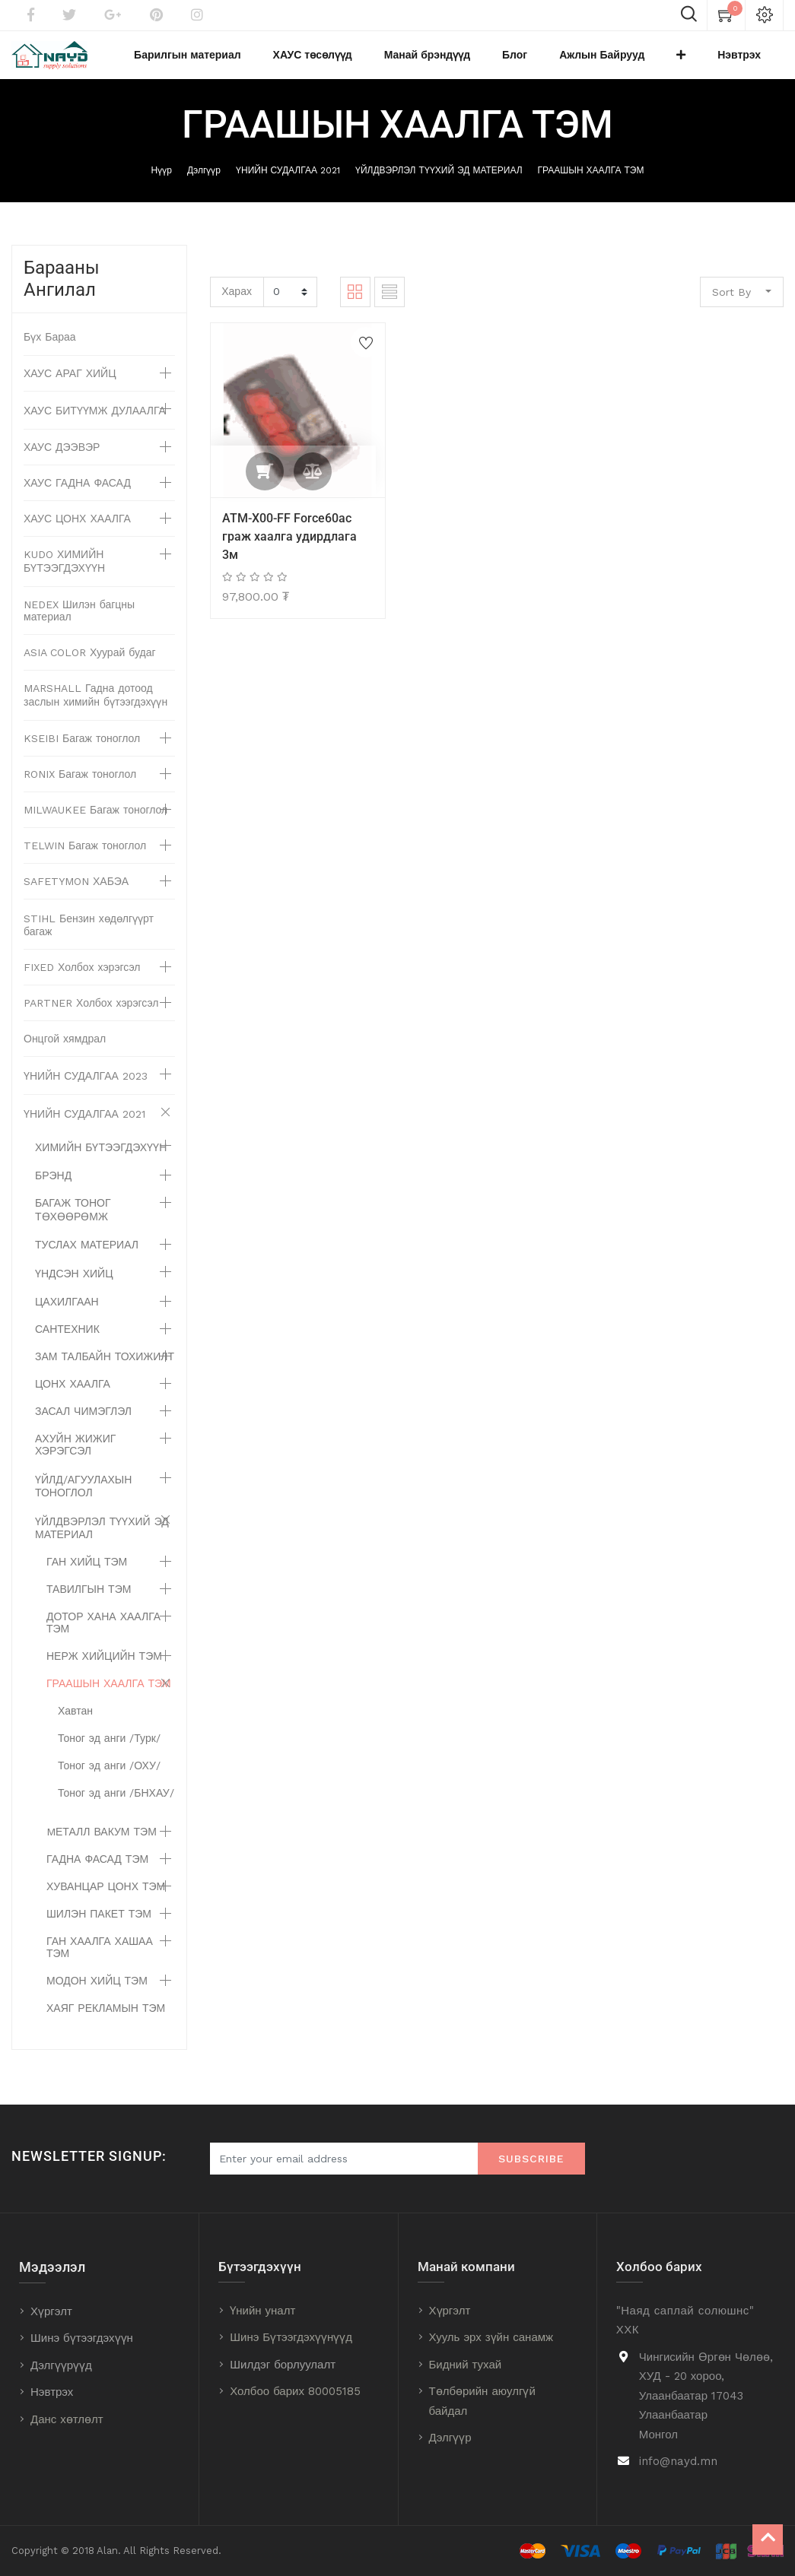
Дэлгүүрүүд (61, 2365)
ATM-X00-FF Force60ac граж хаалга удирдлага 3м (289, 549)
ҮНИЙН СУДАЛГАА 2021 (288, 183)
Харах (236, 303)
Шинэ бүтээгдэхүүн (81, 2338)
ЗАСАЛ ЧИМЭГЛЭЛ (83, 1423)
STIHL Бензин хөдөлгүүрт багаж (89, 937)
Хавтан (75, 1723)
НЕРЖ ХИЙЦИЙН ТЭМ (104, 1668)
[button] (708, 61)
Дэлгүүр (204, 183)
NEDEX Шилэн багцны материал (79, 623)
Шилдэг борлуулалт (282, 2364)
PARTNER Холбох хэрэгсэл (91, 1015)
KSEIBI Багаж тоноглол (82, 750)
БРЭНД (53, 1188)
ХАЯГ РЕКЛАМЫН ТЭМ (105, 2020)
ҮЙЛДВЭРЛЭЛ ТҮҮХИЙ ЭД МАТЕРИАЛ (439, 183)
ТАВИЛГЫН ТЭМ (88, 1601)
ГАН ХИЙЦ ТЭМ (86, 1574)
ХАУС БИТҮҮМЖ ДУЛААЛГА (95, 423)
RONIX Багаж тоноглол (80, 786)
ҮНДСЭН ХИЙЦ (74, 1286)
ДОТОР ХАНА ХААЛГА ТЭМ (103, 1635)
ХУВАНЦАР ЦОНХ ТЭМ (105, 1898)
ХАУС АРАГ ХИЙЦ (70, 385)
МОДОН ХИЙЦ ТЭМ (97, 1993)
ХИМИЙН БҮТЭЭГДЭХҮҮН (101, 1159)
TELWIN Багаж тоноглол (85, 858)
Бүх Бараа (50, 349)
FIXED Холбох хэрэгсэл (82, 979)
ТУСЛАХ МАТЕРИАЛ (86, 1257)
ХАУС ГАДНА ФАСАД (77, 495)
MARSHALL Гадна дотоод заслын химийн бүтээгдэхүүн (95, 707)
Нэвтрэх (51, 2392)
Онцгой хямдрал (65, 1051)
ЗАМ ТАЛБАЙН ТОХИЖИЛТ (104, 1369)
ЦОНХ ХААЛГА (72, 1396)
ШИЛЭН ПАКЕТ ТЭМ (98, 1926)
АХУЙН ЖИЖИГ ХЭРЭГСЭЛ (75, 1457)
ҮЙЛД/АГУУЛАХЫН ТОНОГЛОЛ (83, 1498)
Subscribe (531, 2158)
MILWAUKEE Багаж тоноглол (95, 822)
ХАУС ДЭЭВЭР (62, 459)
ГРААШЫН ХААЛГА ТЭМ (591, 183)
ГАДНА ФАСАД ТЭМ (97, 1871)
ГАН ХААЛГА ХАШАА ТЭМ (99, 1959)
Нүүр (161, 183)
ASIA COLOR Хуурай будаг (90, 664)
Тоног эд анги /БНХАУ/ (116, 1805)
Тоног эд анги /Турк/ (109, 1750)
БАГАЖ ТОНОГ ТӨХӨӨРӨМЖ (73, 1222)
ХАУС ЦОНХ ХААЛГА (77, 531)
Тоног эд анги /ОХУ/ (109, 1778)
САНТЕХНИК (67, 1341)
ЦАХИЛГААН (67, 1314)
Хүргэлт (51, 2311)
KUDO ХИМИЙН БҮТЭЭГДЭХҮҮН (64, 573)
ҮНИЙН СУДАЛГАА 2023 (86, 1088)
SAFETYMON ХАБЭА (76, 893)
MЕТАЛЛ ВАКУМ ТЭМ (101, 1844)
